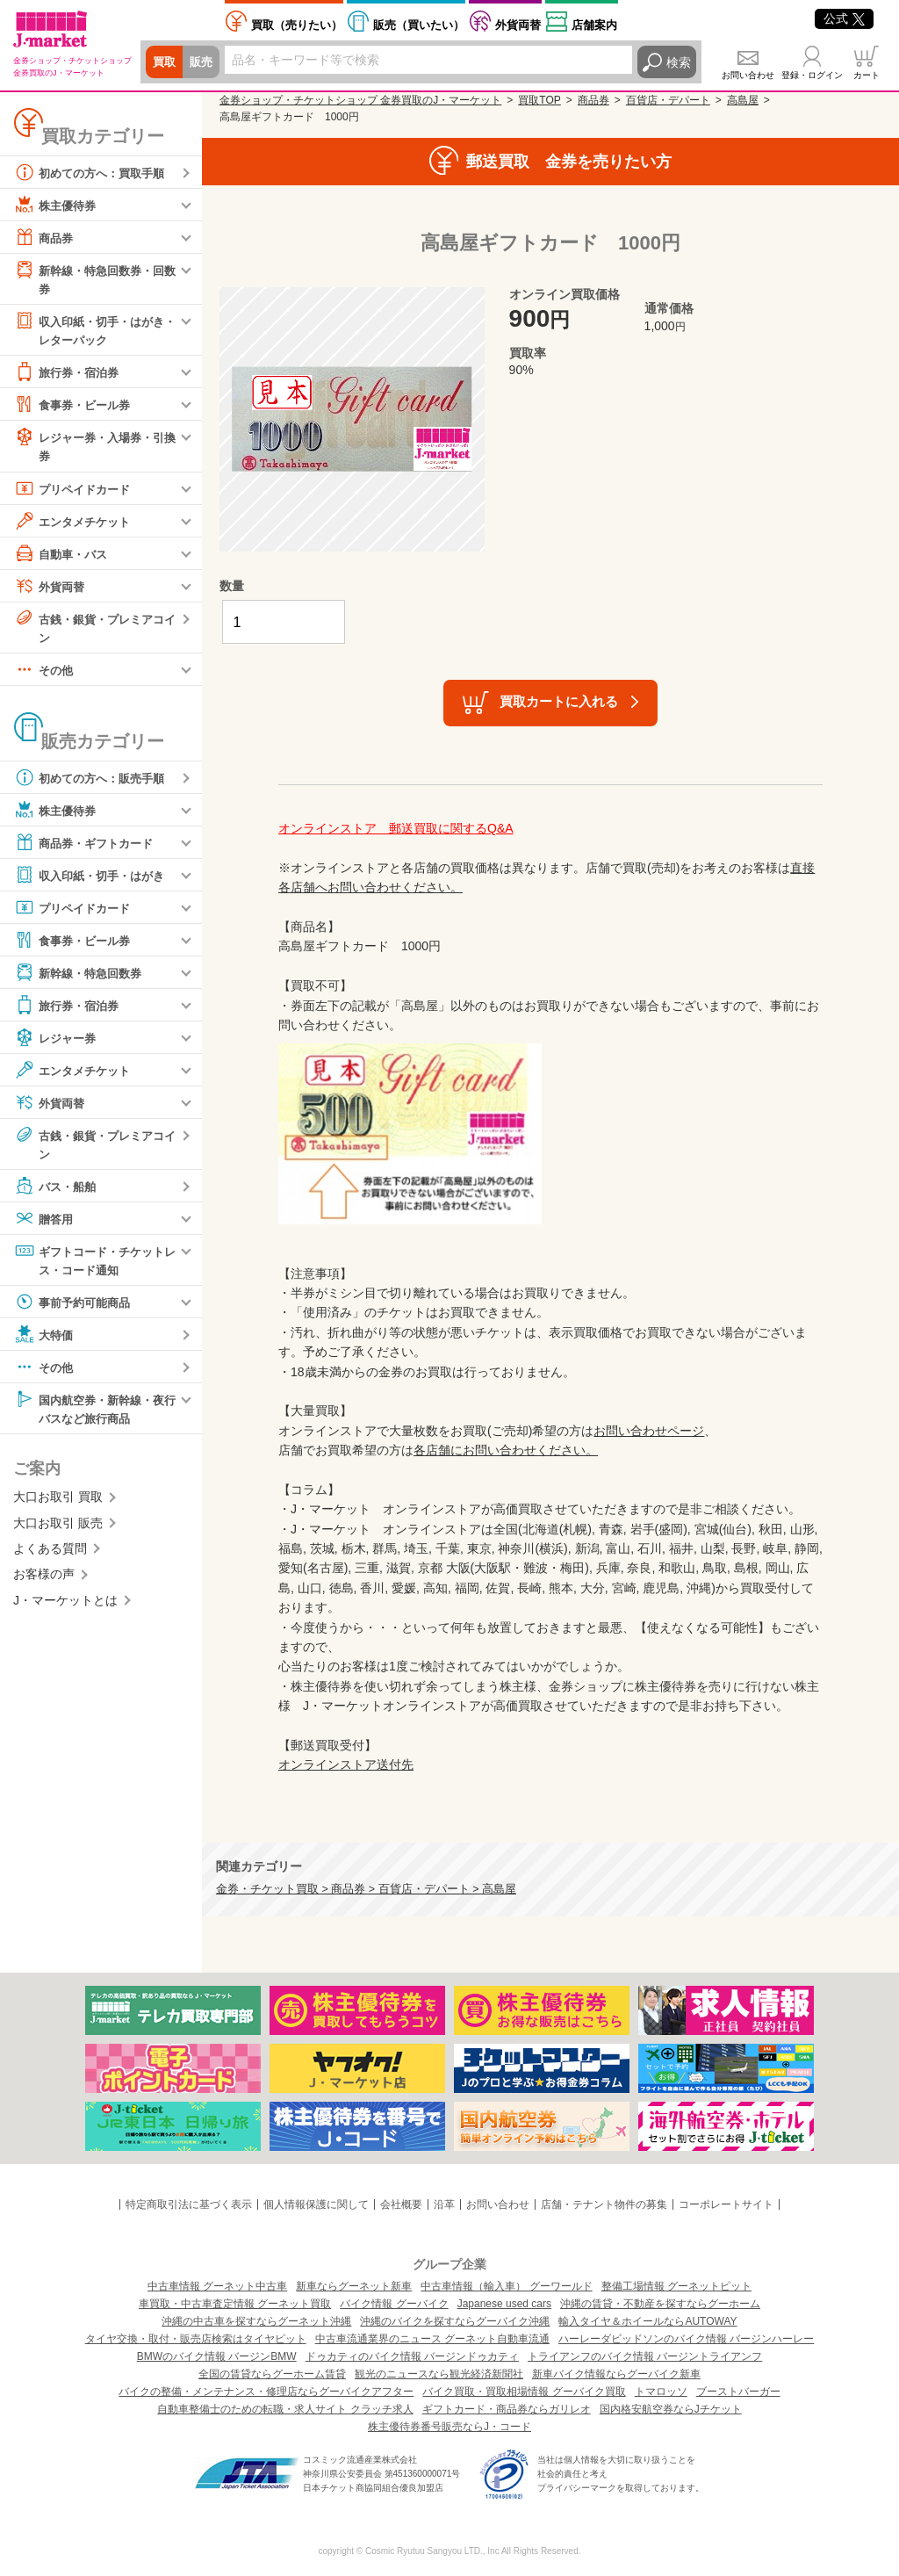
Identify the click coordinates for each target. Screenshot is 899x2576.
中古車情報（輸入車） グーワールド (506, 2286)
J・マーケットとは (65, 1607)
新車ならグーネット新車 (354, 2286)
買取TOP (539, 100)
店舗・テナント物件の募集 (604, 2204)
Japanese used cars (504, 2304)
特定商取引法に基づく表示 (189, 2204)
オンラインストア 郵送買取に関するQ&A (396, 828)
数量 (231, 586)
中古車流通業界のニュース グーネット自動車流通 (432, 2339)
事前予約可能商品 (75, 1307)
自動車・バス (63, 555)
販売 (203, 62)
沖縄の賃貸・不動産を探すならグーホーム (660, 2304)
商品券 (45, 237)
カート (866, 75)
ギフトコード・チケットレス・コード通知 (94, 1264)
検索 (678, 62)
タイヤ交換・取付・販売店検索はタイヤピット (195, 2339)
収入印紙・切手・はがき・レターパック (88, 330)
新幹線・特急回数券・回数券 (94, 278)
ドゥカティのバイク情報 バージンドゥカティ (412, 2356)
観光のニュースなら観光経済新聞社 (439, 2374)
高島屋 (743, 100)
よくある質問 (50, 1556)
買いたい (418, 25)
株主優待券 (57, 204)
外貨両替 (518, 25)
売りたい (296, 25)
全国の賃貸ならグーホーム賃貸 (272, 2374)
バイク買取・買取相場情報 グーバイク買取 (523, 2391)
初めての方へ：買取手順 (94, 172)
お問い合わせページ (648, 1431)
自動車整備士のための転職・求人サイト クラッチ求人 (285, 2409)
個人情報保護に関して (316, 2204)
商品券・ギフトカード (88, 846)
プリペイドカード (75, 490)
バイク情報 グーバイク (394, 2304)
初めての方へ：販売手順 (94, 781)
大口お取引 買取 (58, 1504)
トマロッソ (661, 2391)
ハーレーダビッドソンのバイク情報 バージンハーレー (686, 2339)
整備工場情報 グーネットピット (676, 2286)
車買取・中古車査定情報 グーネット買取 (235, 2304)
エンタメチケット (75, 523)
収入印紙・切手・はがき (94, 879)
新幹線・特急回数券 (81, 976)
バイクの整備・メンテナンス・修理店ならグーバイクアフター (266, 2391)
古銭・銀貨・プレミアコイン (94, 629)
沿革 (444, 2204)
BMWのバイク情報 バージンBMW (217, 2356)
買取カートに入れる (559, 701)
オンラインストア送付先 (346, 1764)
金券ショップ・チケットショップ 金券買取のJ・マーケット (360, 100)
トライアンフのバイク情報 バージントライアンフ (645, 2356)
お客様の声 (44, 1582)
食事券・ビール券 (75, 406)
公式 (844, 18)
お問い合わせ (748, 75)
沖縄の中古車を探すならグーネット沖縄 (256, 2321)
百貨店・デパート (668, 100)
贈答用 (45, 1223)
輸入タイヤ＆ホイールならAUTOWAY (647, 2321)
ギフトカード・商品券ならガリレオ (506, 2409)
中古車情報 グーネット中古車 (217, 2286)
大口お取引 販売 (58, 1530)
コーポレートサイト (726, 2204)
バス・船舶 (57, 1190)
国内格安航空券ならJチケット (671, 2409)
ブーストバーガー (738, 2391)
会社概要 (401, 2204)
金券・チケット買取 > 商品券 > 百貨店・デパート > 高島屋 (366, 1889)
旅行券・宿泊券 (69, 374)
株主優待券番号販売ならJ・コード (449, 2427)
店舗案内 (594, 25)
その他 (45, 673)
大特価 (45, 1340)
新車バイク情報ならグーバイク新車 (616, 2374)
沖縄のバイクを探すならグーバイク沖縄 (455, 2321)
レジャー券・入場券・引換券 (94, 447)
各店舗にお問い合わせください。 (506, 1450)
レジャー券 (57, 1041)
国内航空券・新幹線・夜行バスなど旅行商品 (94, 1413)
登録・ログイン (812, 75)
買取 (165, 62)
